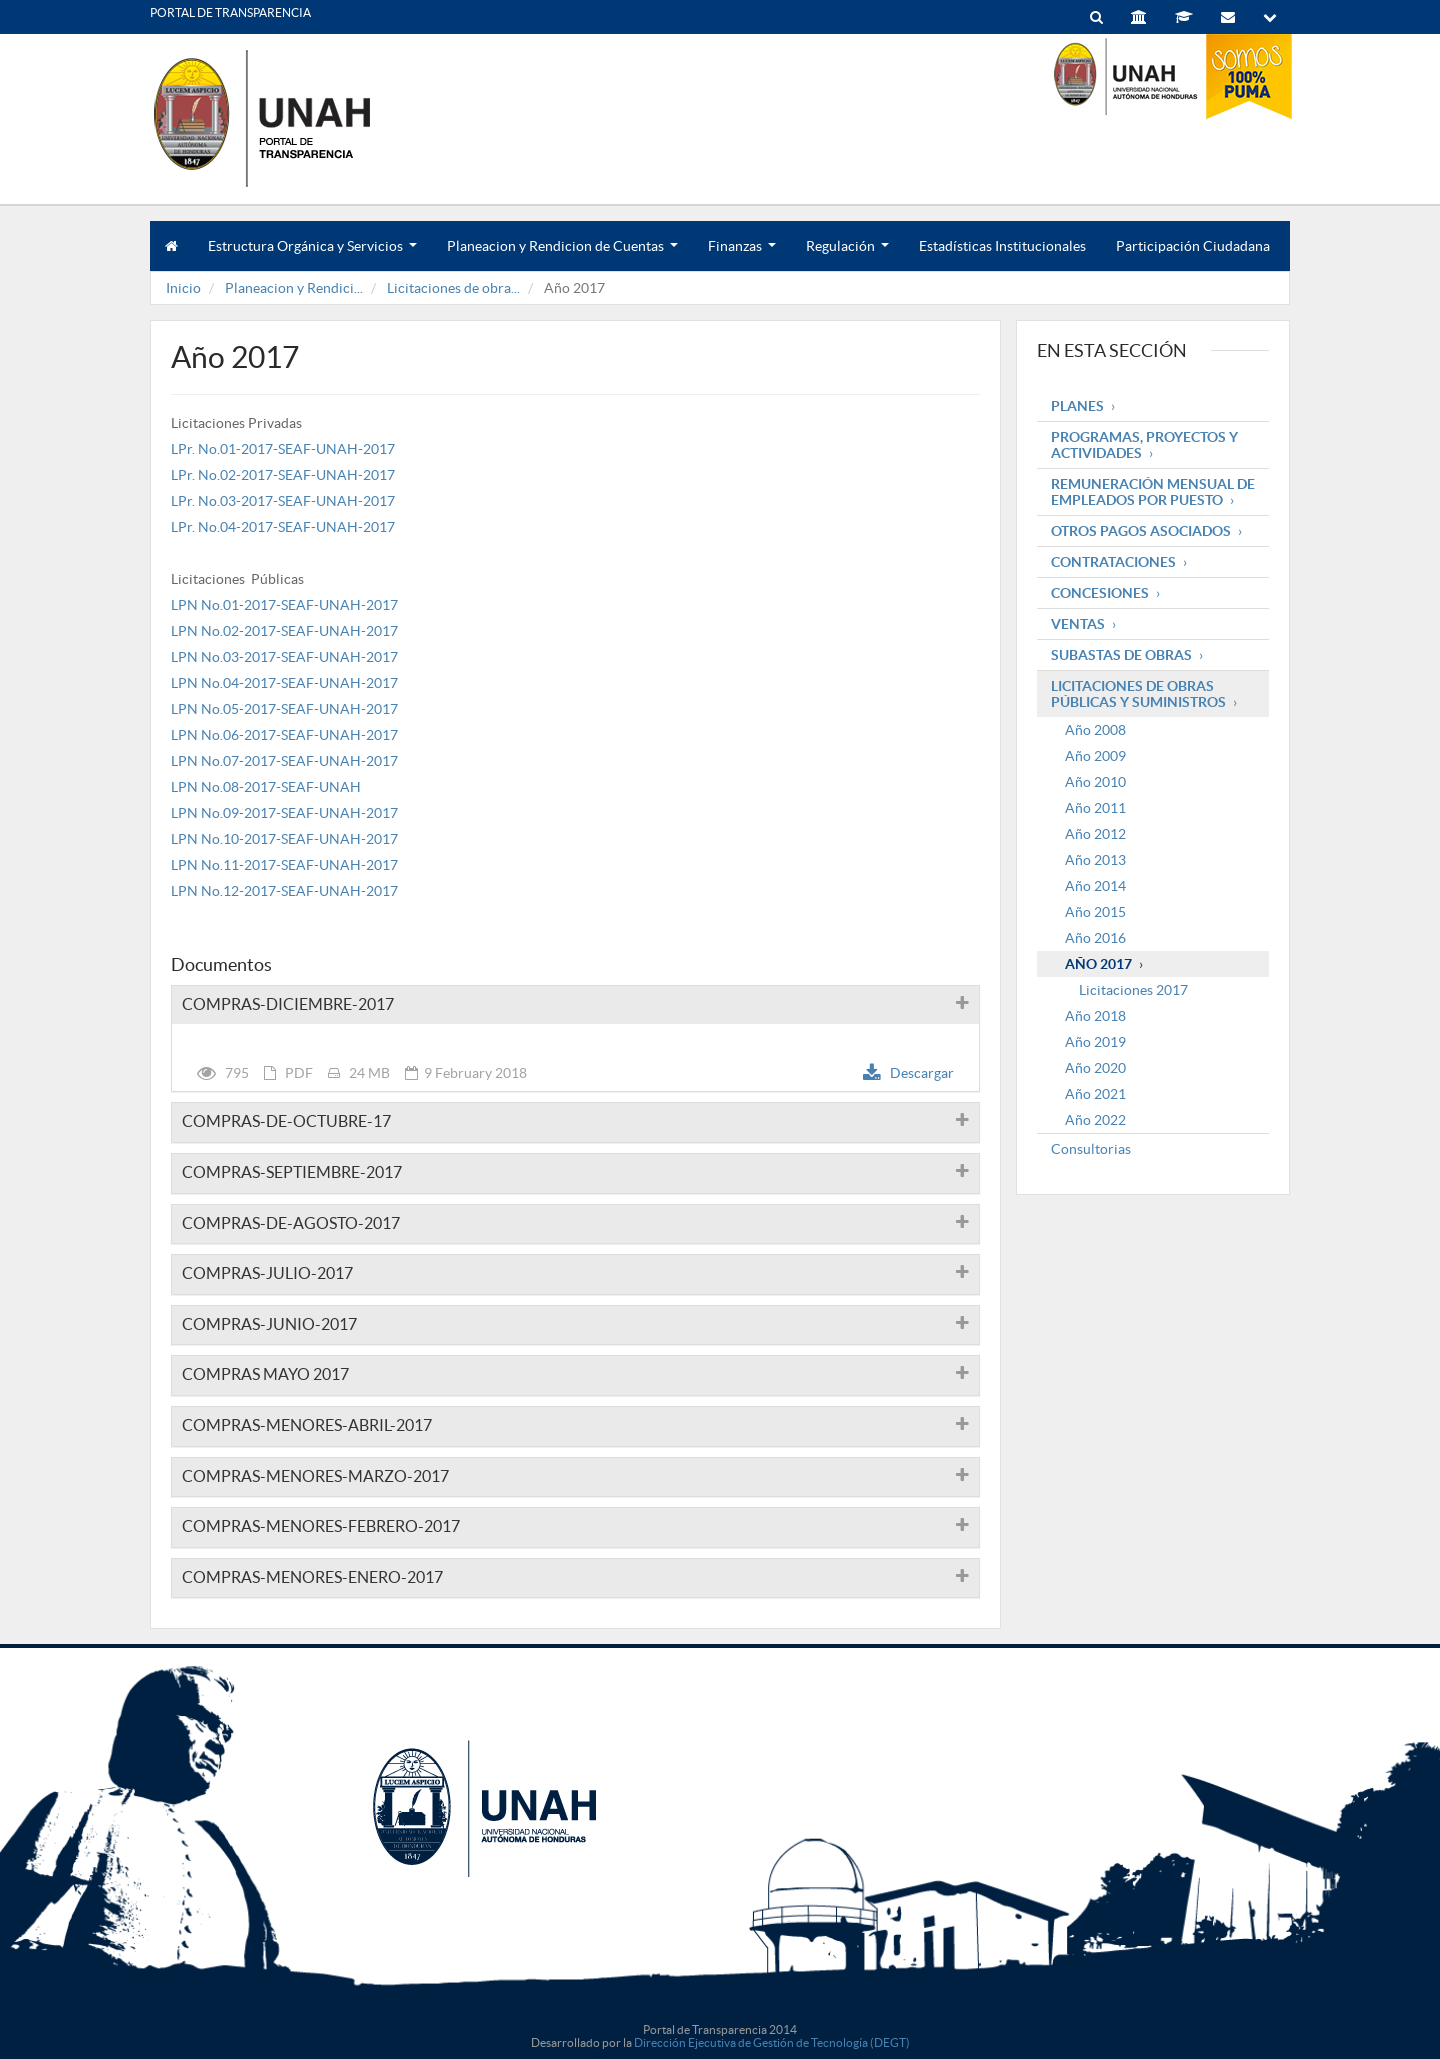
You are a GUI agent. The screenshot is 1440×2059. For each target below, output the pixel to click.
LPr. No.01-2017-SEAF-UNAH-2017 (283, 449)
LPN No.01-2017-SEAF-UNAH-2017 (284, 605)
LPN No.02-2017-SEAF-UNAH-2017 (284, 631)
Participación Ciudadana (1193, 246)
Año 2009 (1095, 756)
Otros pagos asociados (1141, 531)
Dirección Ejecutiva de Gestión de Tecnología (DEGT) (772, 2042)
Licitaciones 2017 (1133, 990)
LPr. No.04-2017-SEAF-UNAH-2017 (283, 527)
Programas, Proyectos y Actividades (1144, 445)
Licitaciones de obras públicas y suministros (1138, 694)
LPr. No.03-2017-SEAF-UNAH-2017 (283, 501)
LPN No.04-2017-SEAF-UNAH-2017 (284, 683)
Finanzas (742, 254)
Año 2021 (1095, 1094)
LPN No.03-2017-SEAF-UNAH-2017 (284, 657)
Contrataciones (1113, 562)
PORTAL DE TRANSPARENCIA (230, 12)
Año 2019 (1095, 1042)
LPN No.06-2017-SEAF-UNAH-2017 (284, 735)
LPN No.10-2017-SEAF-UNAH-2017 (284, 839)
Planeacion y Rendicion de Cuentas (562, 254)
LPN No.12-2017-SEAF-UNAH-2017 (284, 891)
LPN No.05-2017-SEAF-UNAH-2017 (284, 709)
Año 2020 (1095, 1068)
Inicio (183, 288)
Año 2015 (1095, 912)
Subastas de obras (1121, 655)
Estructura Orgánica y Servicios (312, 254)
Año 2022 (1095, 1120)
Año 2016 (1095, 938)
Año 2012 (1095, 834)
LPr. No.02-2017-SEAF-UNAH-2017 (283, 475)
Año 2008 (1095, 730)
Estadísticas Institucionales (1002, 246)
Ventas (1078, 624)
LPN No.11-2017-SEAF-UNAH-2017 (284, 865)
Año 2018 (1095, 1016)
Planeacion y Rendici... (294, 288)
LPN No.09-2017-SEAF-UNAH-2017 (284, 813)
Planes (1077, 406)
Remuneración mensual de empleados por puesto (1153, 492)
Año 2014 (1095, 886)
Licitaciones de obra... (453, 288)
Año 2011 (1095, 808)
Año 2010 (1095, 782)
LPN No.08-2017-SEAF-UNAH (266, 787)
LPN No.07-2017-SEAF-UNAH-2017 (284, 761)
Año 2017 (1098, 964)
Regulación (847, 254)
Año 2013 (1095, 860)
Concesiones (1100, 593)
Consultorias (1091, 1149)
